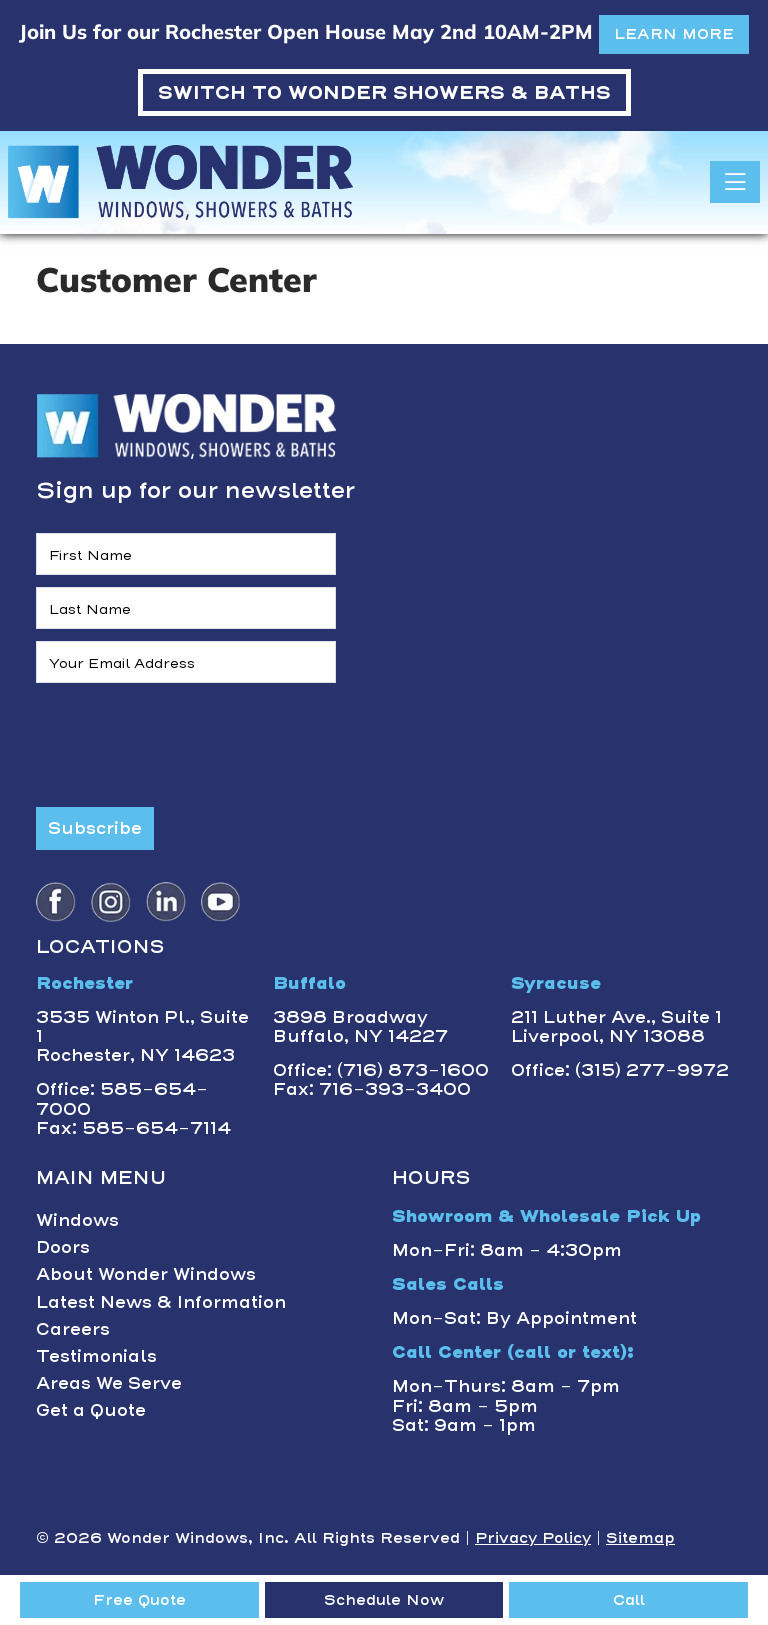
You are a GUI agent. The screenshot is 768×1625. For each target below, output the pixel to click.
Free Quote (139, 1600)
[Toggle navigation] (735, 182)
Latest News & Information (161, 1302)
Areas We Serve (109, 1383)
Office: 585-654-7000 (122, 1098)
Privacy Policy (533, 1538)
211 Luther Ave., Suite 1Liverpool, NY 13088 (616, 1026)
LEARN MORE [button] (674, 34)
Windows (77, 1220)
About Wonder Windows (146, 1274)
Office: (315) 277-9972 (620, 1070)
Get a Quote (91, 1410)
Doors (63, 1247)
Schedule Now (384, 1600)
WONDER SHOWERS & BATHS (384, 92)
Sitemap (640, 1538)
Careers (73, 1329)
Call (629, 1600)
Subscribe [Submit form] (95, 828)
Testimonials (96, 1356)
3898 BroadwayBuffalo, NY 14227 (360, 1026)
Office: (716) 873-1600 (381, 1070)
